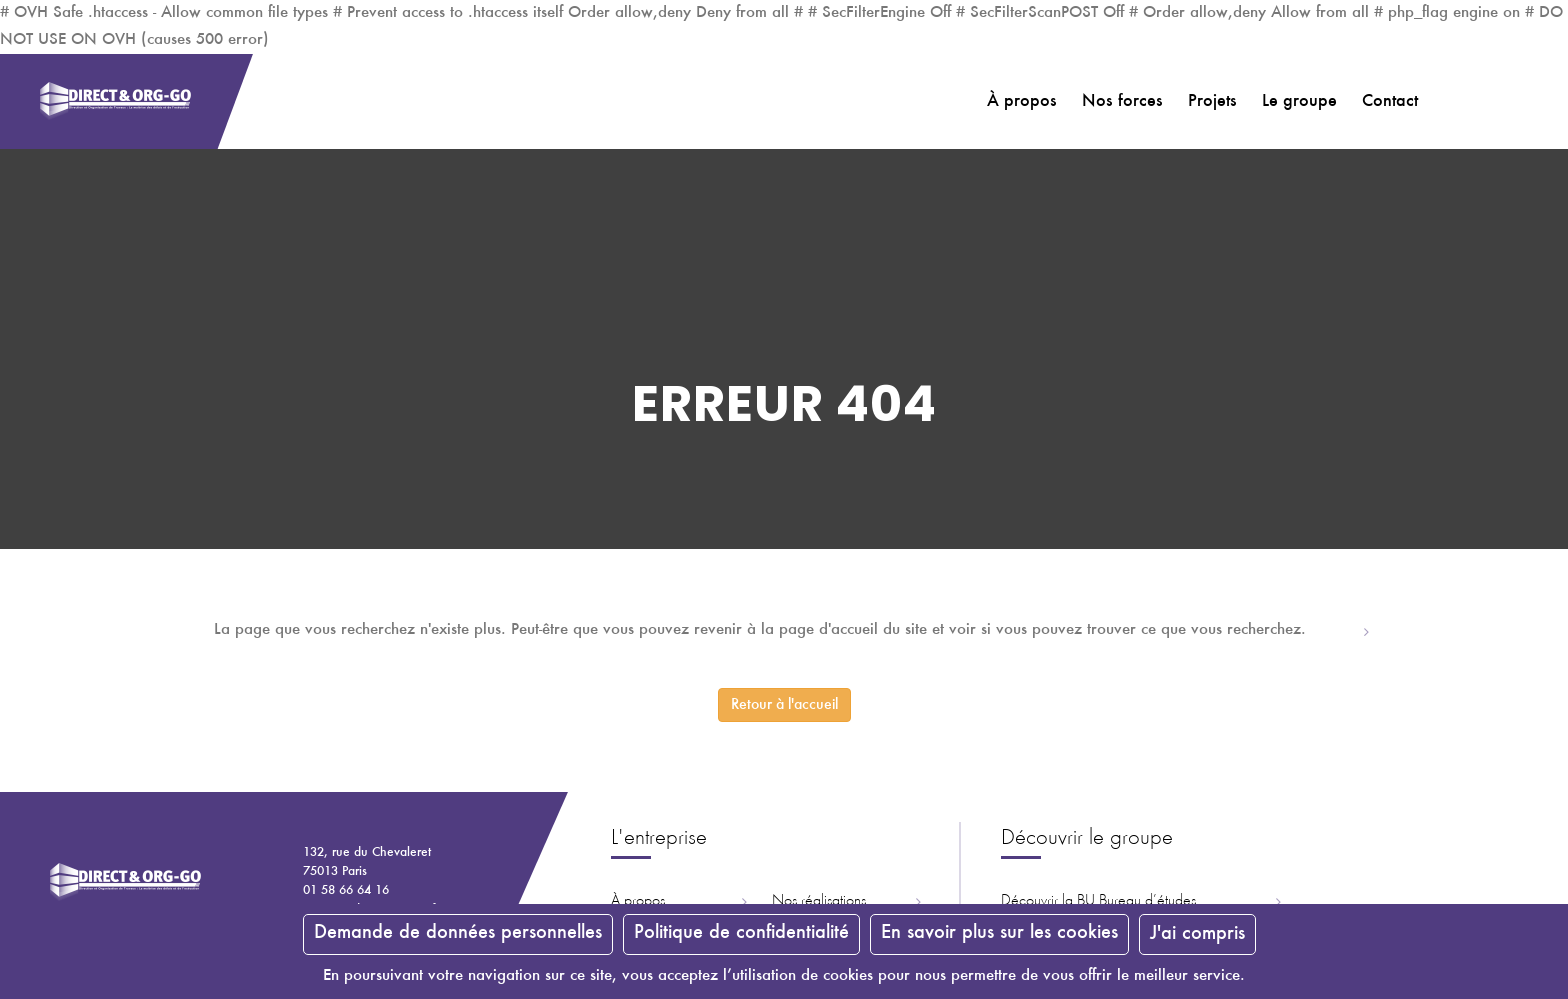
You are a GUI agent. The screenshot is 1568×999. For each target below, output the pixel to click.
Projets (1212, 102)
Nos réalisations (819, 901)
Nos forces (1122, 102)
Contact (1390, 102)
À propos (1022, 102)
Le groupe (1299, 102)
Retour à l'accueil (784, 705)
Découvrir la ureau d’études (1098, 901)
